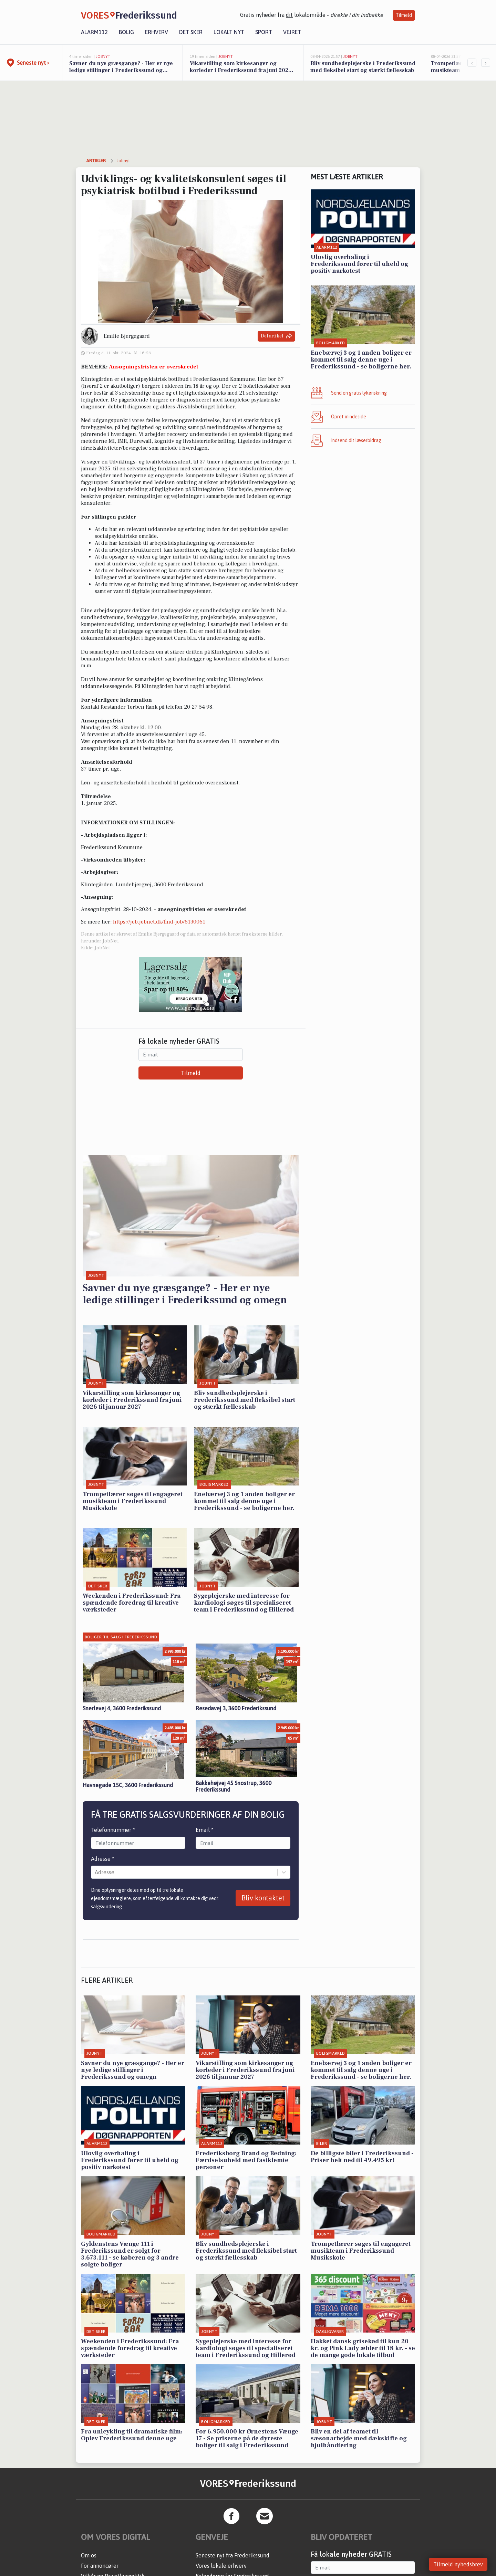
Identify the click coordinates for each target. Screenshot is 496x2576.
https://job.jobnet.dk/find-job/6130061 (159, 921)
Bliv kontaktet (263, 1898)
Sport (263, 32)
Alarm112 (94, 32)
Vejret (292, 32)
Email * (205, 1830)
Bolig (126, 32)
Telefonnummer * (113, 1830)
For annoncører (99, 2566)
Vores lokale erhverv (221, 2566)
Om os (88, 2555)
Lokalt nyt (229, 32)
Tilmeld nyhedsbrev (458, 2564)
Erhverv (156, 32)
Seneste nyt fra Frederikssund (232, 2555)
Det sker (191, 32)
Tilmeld (404, 15)
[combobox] (95, 1872)
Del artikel (276, 336)
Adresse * (102, 1859)
